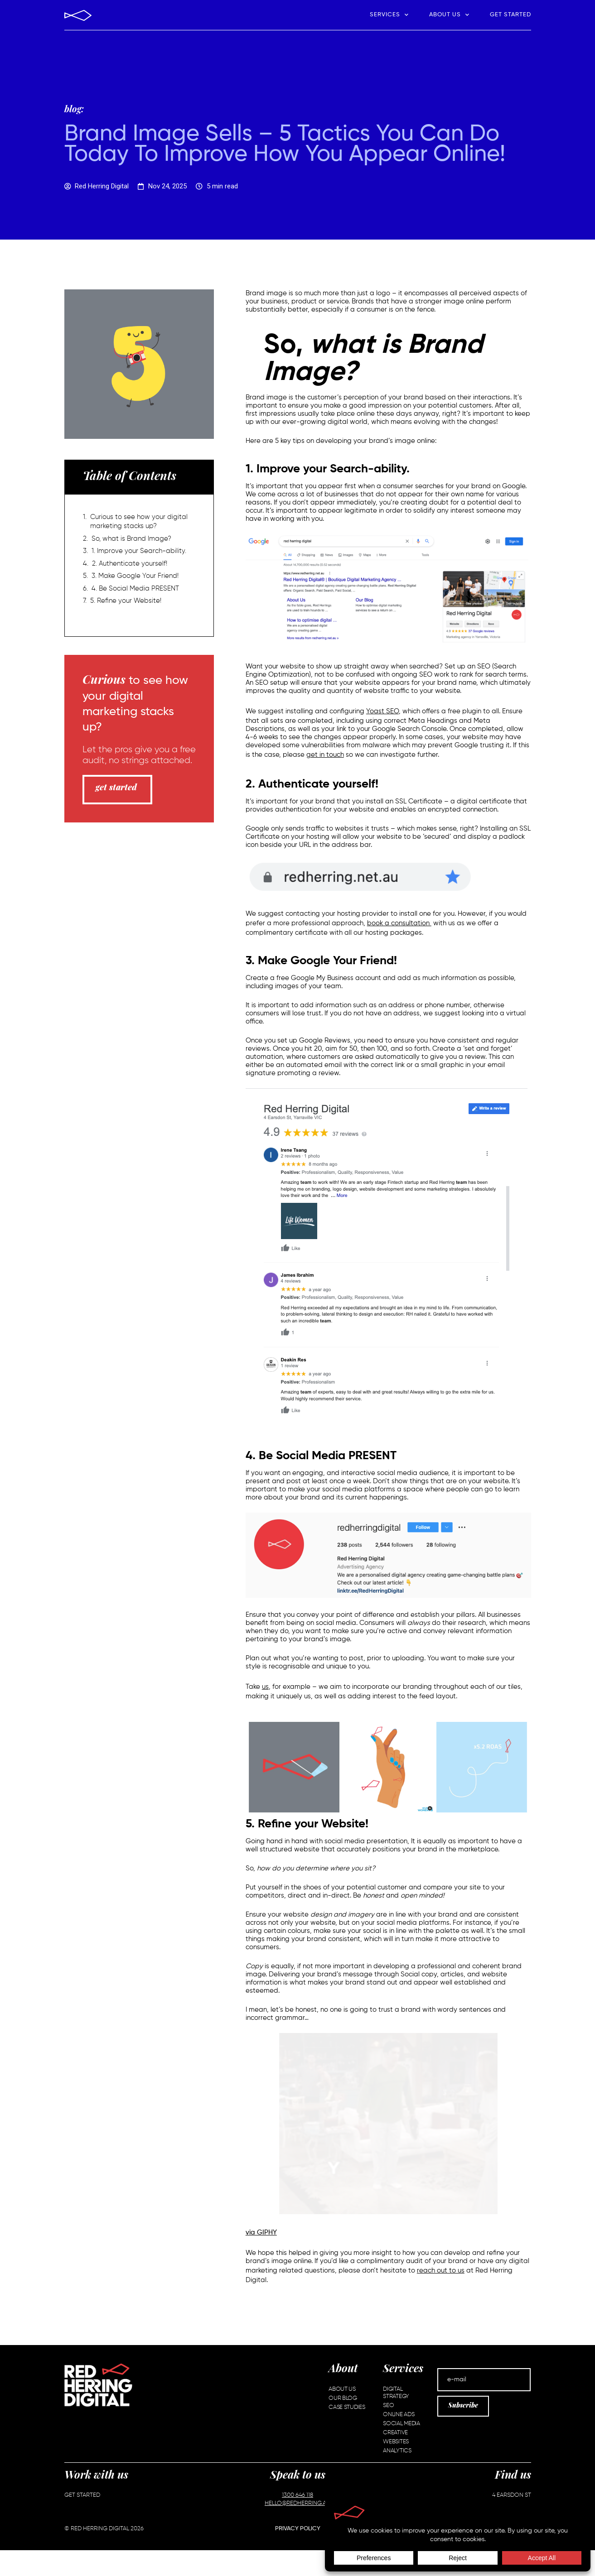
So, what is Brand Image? (131, 538)
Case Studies (347, 2407)
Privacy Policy (297, 2529)
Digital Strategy (396, 2392)
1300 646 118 (297, 2495)
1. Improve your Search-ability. (139, 551)
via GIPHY (261, 2232)
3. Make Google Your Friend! (135, 575)
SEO (388, 2405)
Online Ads (398, 2414)
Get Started (510, 15)
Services (389, 15)
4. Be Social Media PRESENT (135, 588)
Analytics (397, 2451)
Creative (395, 2433)
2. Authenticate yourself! (129, 563)
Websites (396, 2442)
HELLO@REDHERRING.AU (297, 2503)
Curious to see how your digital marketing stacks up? (139, 521)
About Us (449, 15)
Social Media (401, 2424)
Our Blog (343, 2398)
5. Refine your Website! (125, 600)
